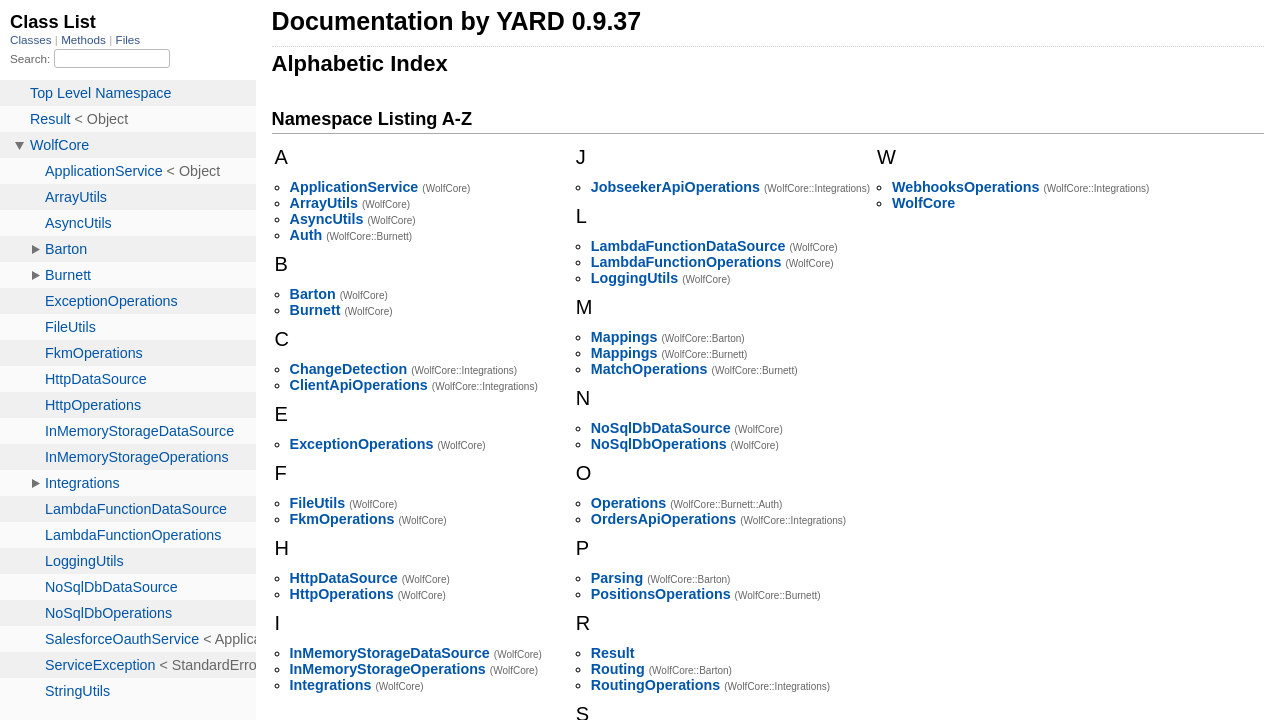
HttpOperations (342, 594)
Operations (628, 503)
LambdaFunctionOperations (686, 262)
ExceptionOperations (362, 444)
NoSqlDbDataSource (661, 428)
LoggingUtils (634, 278)
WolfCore (923, 203)
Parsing (617, 578)
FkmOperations (342, 519)
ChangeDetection (349, 369)
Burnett (315, 310)
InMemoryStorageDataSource (390, 653)
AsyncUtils (327, 219)
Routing (618, 669)
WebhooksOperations (966, 187)
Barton (313, 294)
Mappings (624, 337)
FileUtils (318, 503)
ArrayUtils (324, 203)
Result (613, 653)
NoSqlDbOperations (659, 444)
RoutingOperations (655, 685)
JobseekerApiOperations (675, 187)
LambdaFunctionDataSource (688, 246)
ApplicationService (354, 187)
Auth (306, 235)
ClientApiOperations (359, 385)
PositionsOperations (661, 594)
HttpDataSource (344, 578)
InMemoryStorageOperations (388, 669)
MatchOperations (649, 369)
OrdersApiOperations (663, 519)
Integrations (331, 685)
